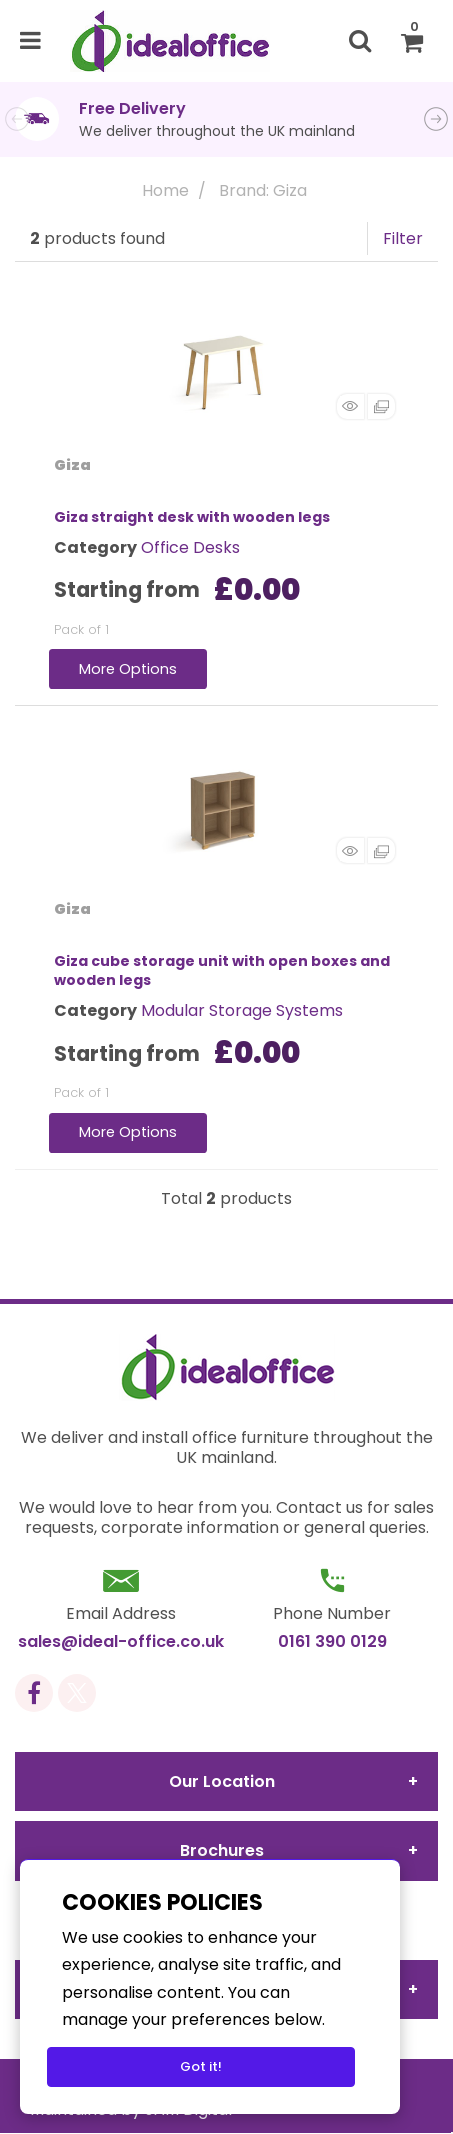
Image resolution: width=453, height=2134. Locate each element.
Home (165, 190)
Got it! (201, 2066)
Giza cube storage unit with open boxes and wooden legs (222, 970)
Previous (17, 119)
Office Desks (190, 547)
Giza (72, 465)
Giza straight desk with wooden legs (192, 517)
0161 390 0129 (332, 1641)
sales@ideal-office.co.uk (121, 1641)
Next (436, 119)
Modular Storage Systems (242, 1010)
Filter (403, 238)
